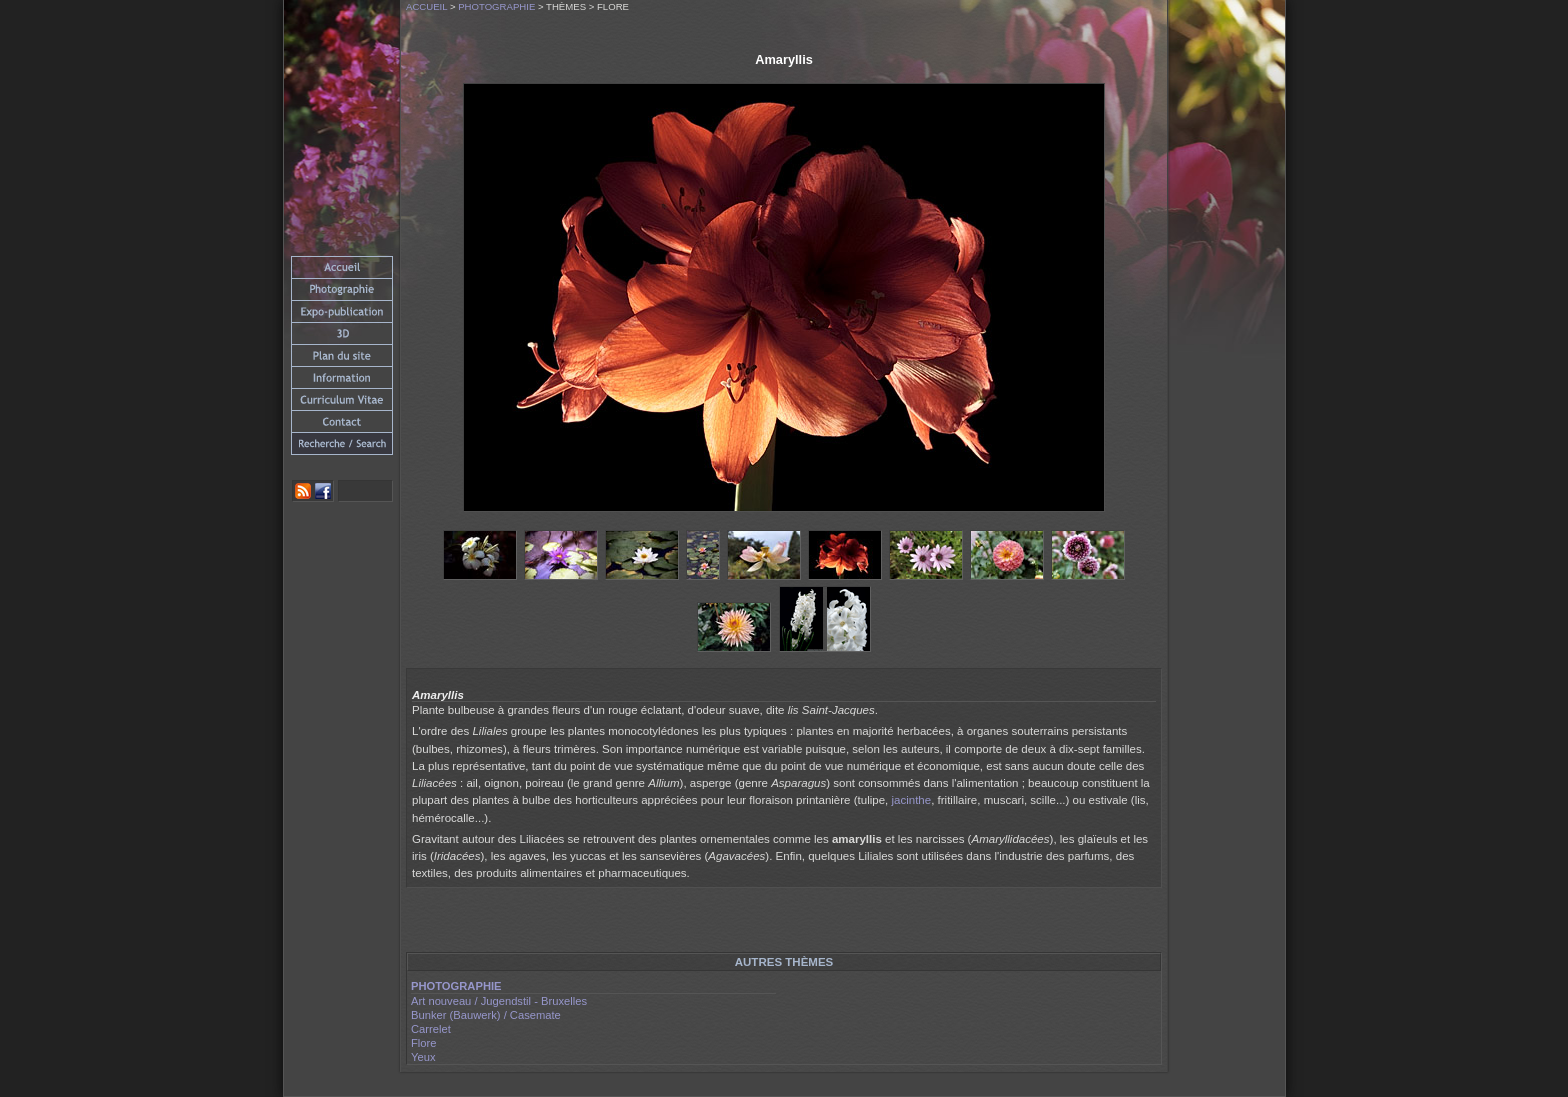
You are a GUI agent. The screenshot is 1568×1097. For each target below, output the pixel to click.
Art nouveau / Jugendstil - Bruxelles (499, 1001)
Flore (424, 1043)
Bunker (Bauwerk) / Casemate (486, 1015)
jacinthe (911, 800)
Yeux (423, 1057)
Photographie (496, 6)
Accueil (426, 6)
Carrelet (431, 1029)
